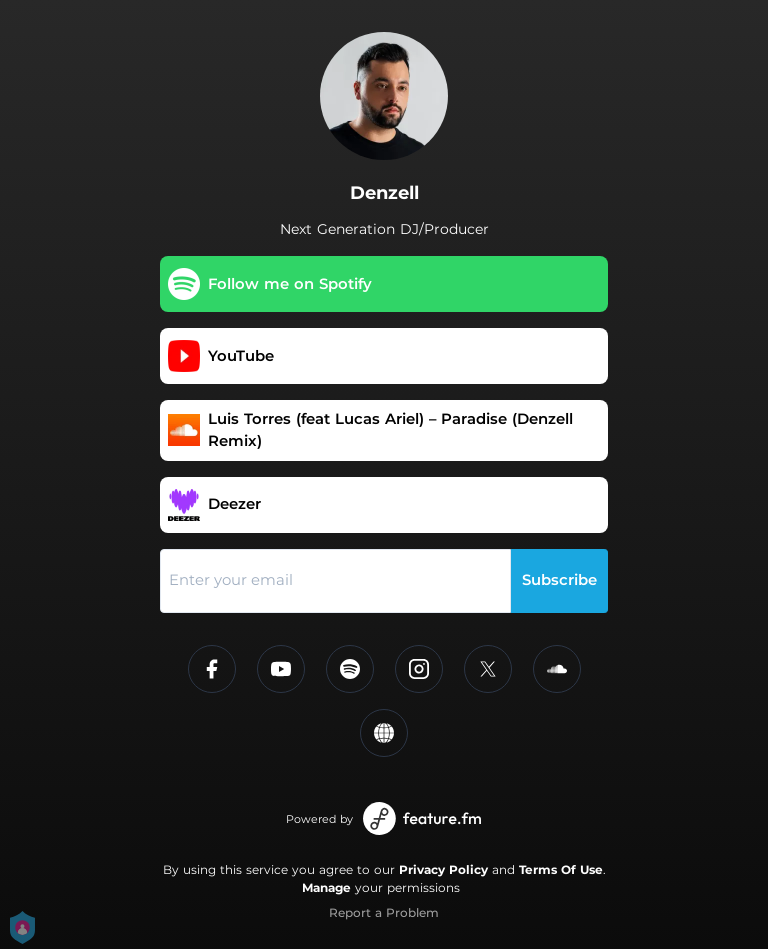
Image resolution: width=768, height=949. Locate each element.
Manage (326, 887)
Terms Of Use (561, 869)
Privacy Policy (443, 869)
